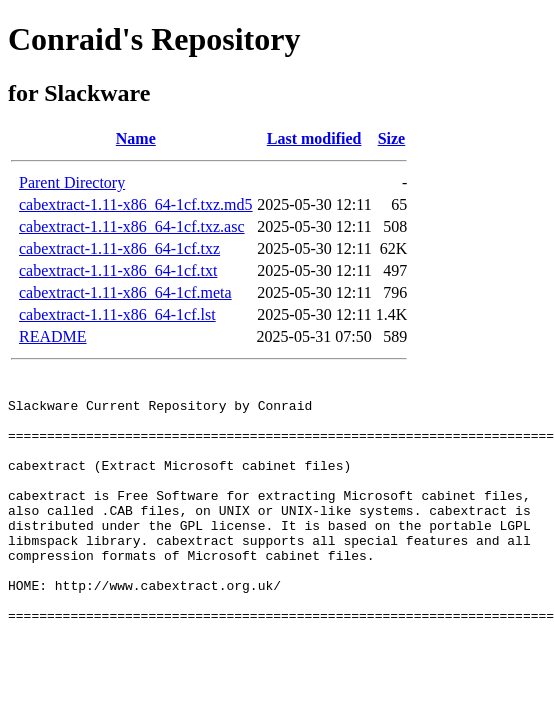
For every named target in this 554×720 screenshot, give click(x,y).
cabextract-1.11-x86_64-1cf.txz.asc (132, 226)
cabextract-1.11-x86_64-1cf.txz (119, 248)
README (53, 336)
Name (136, 138)
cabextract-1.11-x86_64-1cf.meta (125, 292)
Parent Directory (72, 182)
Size (392, 138)
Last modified (314, 138)
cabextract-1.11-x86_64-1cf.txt (118, 270)
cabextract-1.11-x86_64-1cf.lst (117, 314)
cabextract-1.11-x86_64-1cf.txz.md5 (136, 204)
